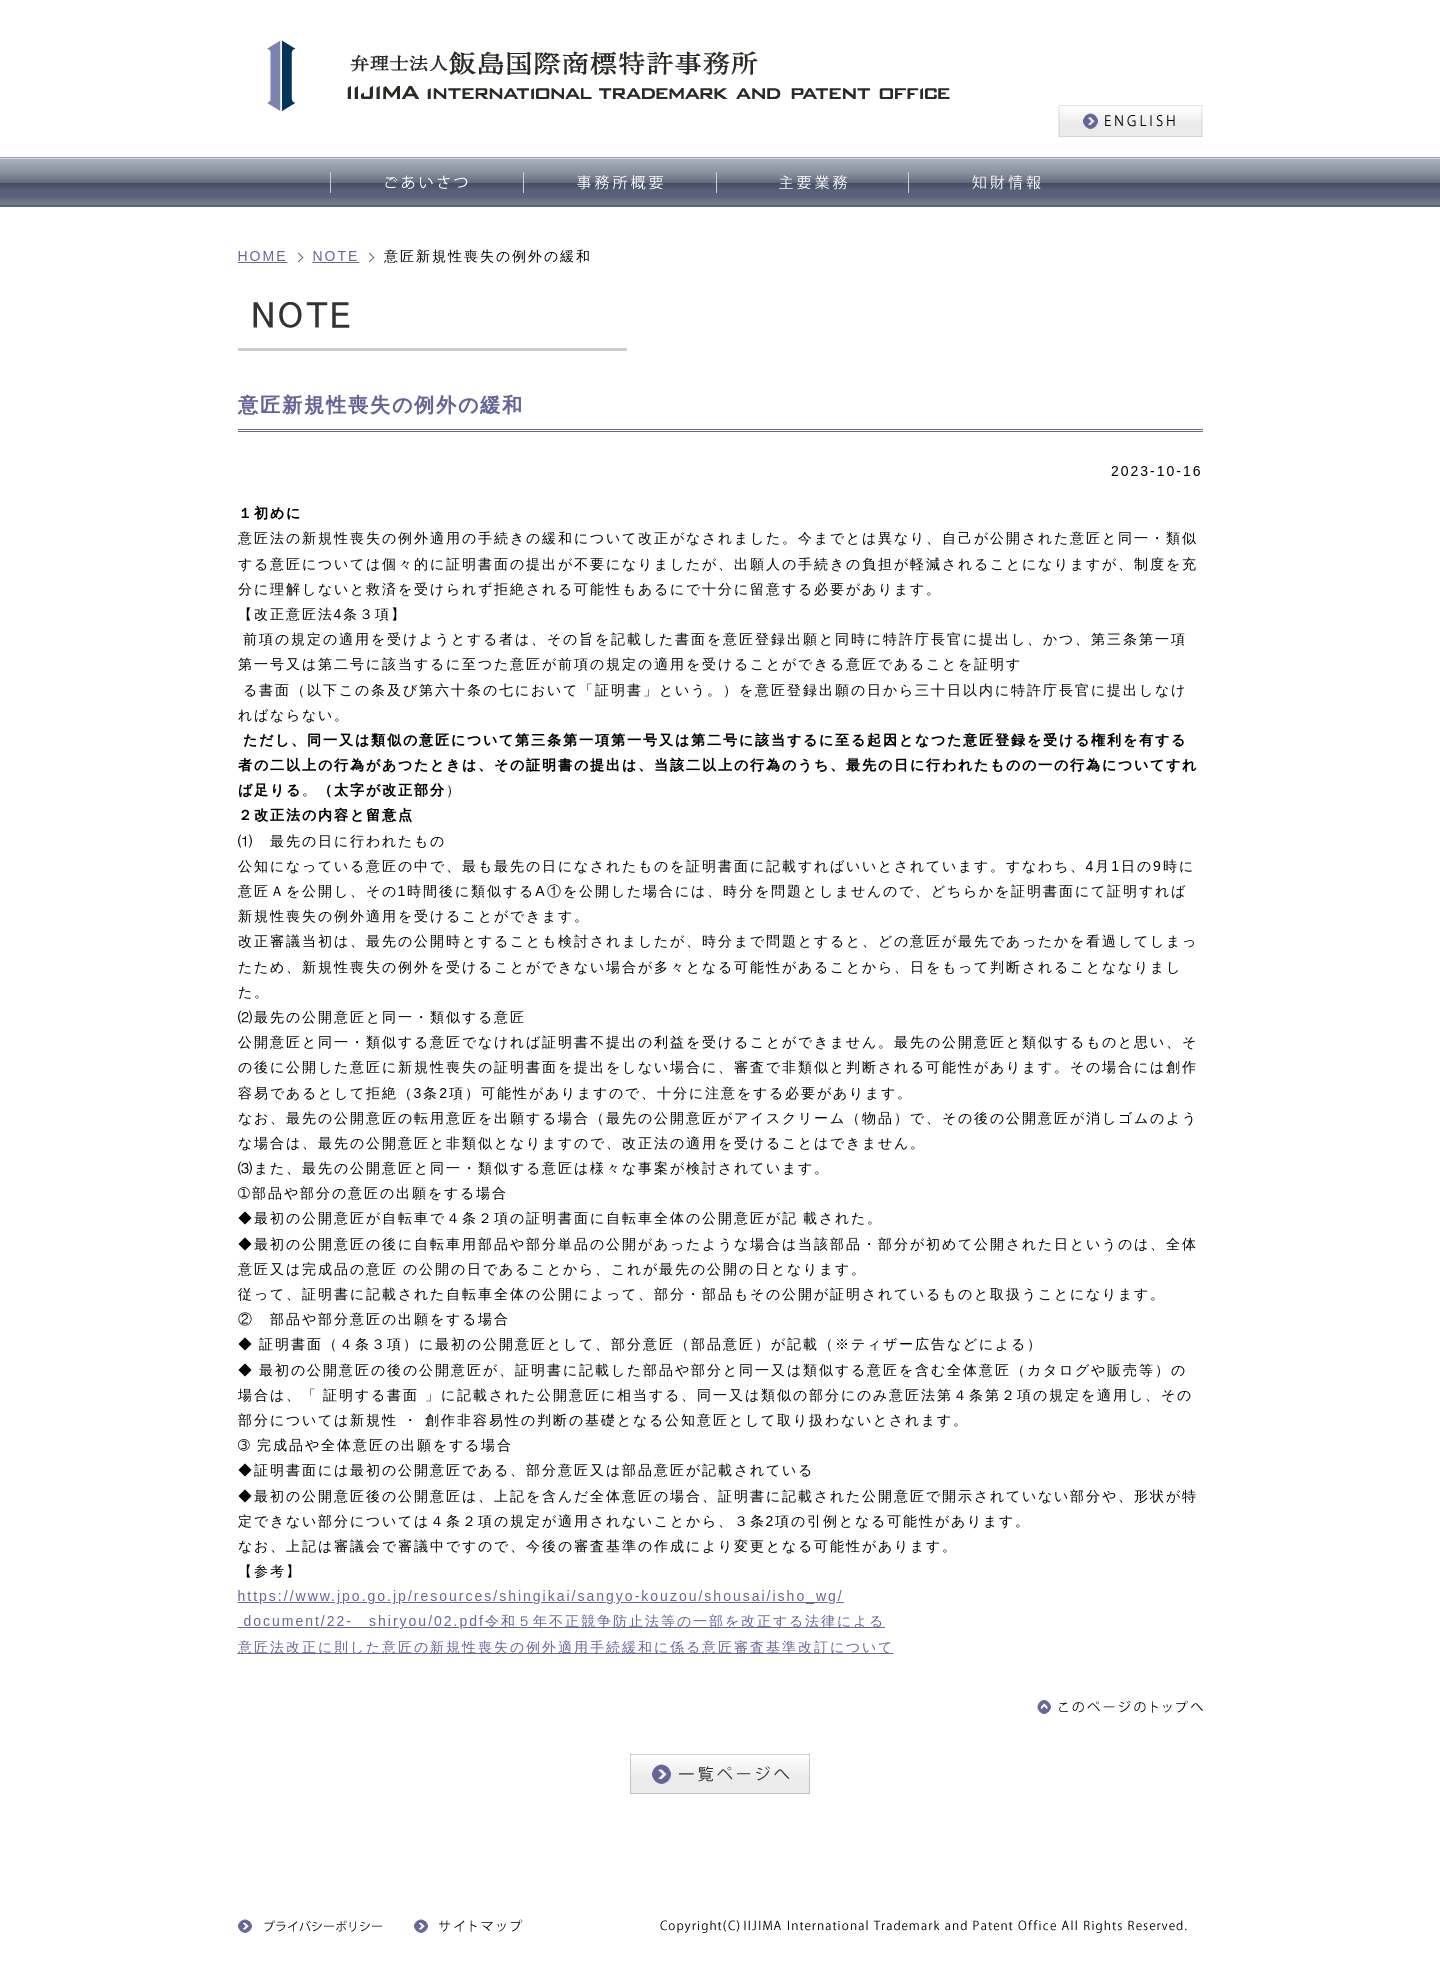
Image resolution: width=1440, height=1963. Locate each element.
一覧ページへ (720, 1774)
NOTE (336, 256)
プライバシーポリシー (311, 1926)
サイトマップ (474, 1926)
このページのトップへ (1120, 1707)
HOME (263, 256)
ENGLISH (1130, 121)
